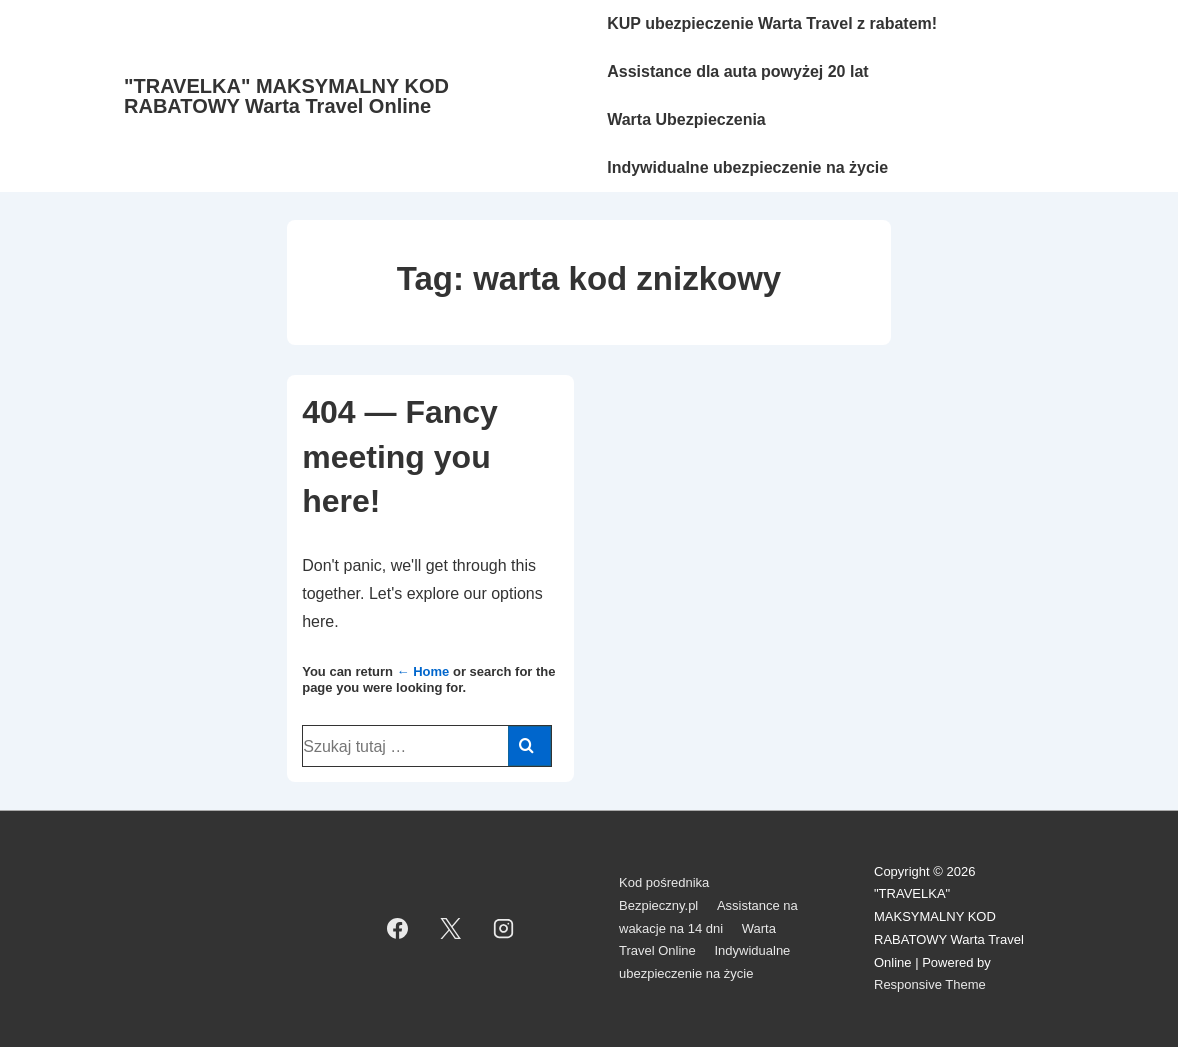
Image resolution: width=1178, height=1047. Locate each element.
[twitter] (451, 929)
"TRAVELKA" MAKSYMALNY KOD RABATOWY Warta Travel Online (286, 96)
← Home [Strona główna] (423, 671)
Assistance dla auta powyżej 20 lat (737, 71)
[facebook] (398, 929)
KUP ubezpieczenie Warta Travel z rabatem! (772, 23)
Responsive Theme (930, 984)
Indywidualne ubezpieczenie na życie (747, 167)
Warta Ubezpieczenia (686, 119)
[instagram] (504, 929)
